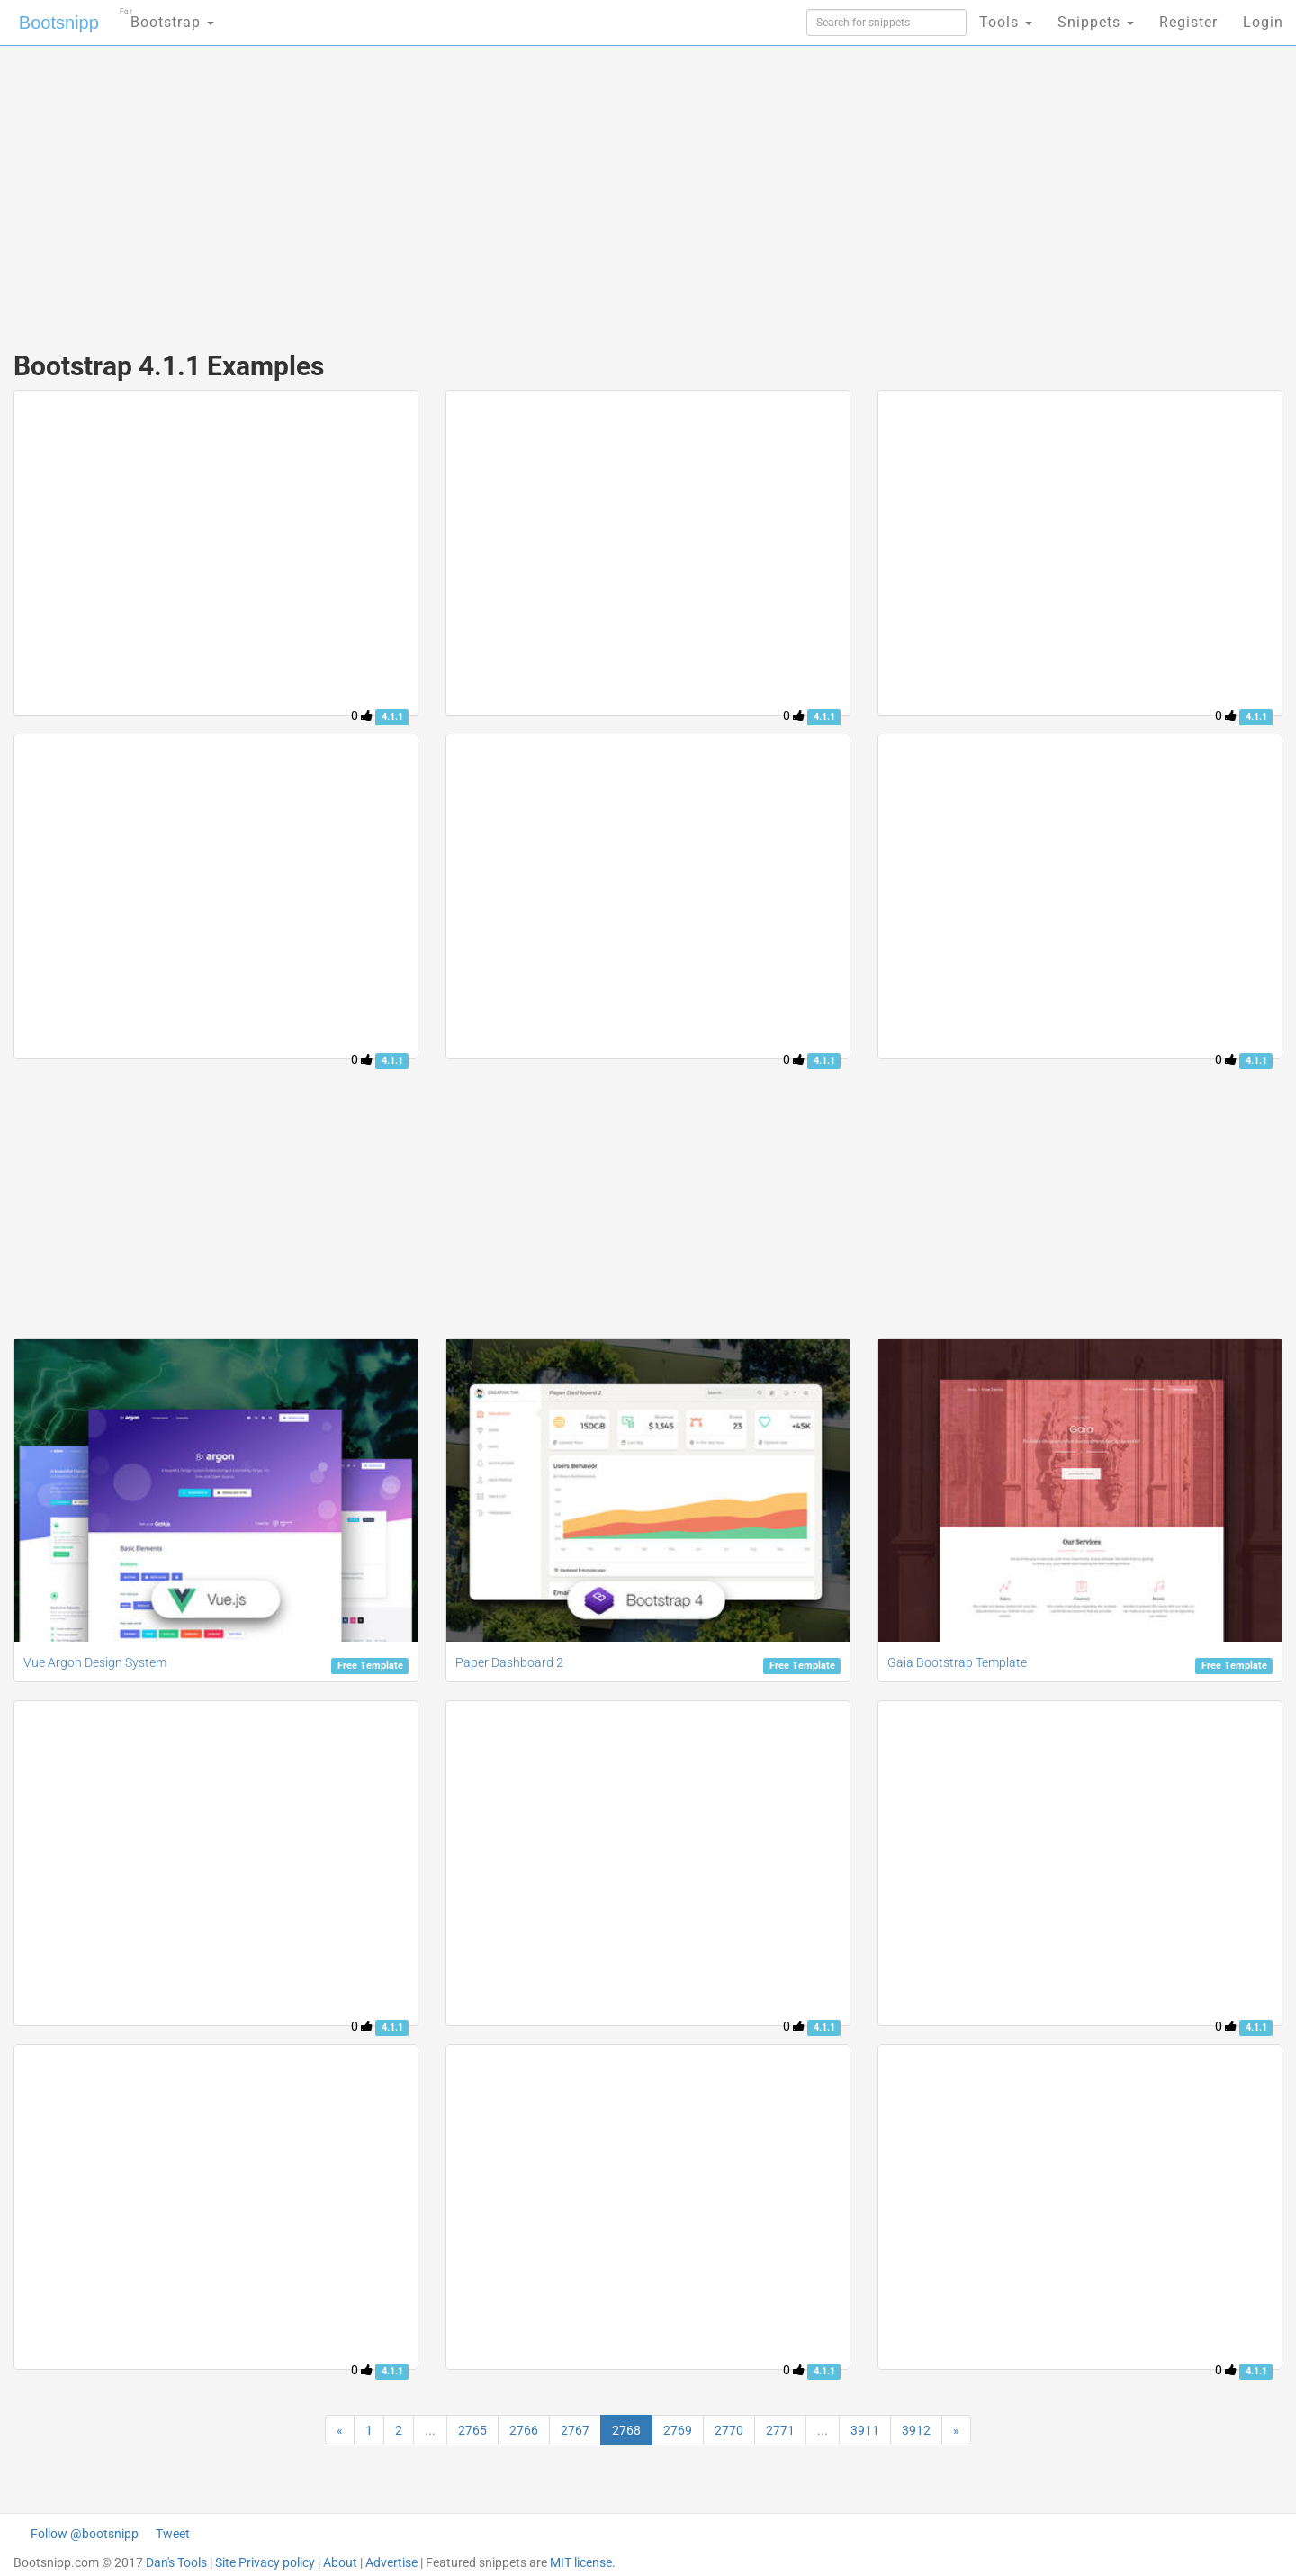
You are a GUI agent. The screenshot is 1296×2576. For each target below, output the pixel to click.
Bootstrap (167, 17)
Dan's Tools (176, 2562)
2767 (575, 2430)
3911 (864, 2430)
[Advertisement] (513, 189)
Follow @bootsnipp (85, 2533)
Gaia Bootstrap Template (957, 1662)
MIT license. (583, 2562)
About (340, 2562)
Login (1263, 22)
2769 (677, 2430)
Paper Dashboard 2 (509, 1662)
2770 (729, 2430)
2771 (780, 2430)
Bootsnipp (59, 22)
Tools (1005, 22)
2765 (472, 2430)
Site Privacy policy (265, 2562)
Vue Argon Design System (94, 1662)
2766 (523, 2430)
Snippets (1096, 22)
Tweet (173, 2533)
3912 (916, 2430)
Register (1188, 22)
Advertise (391, 2562)
